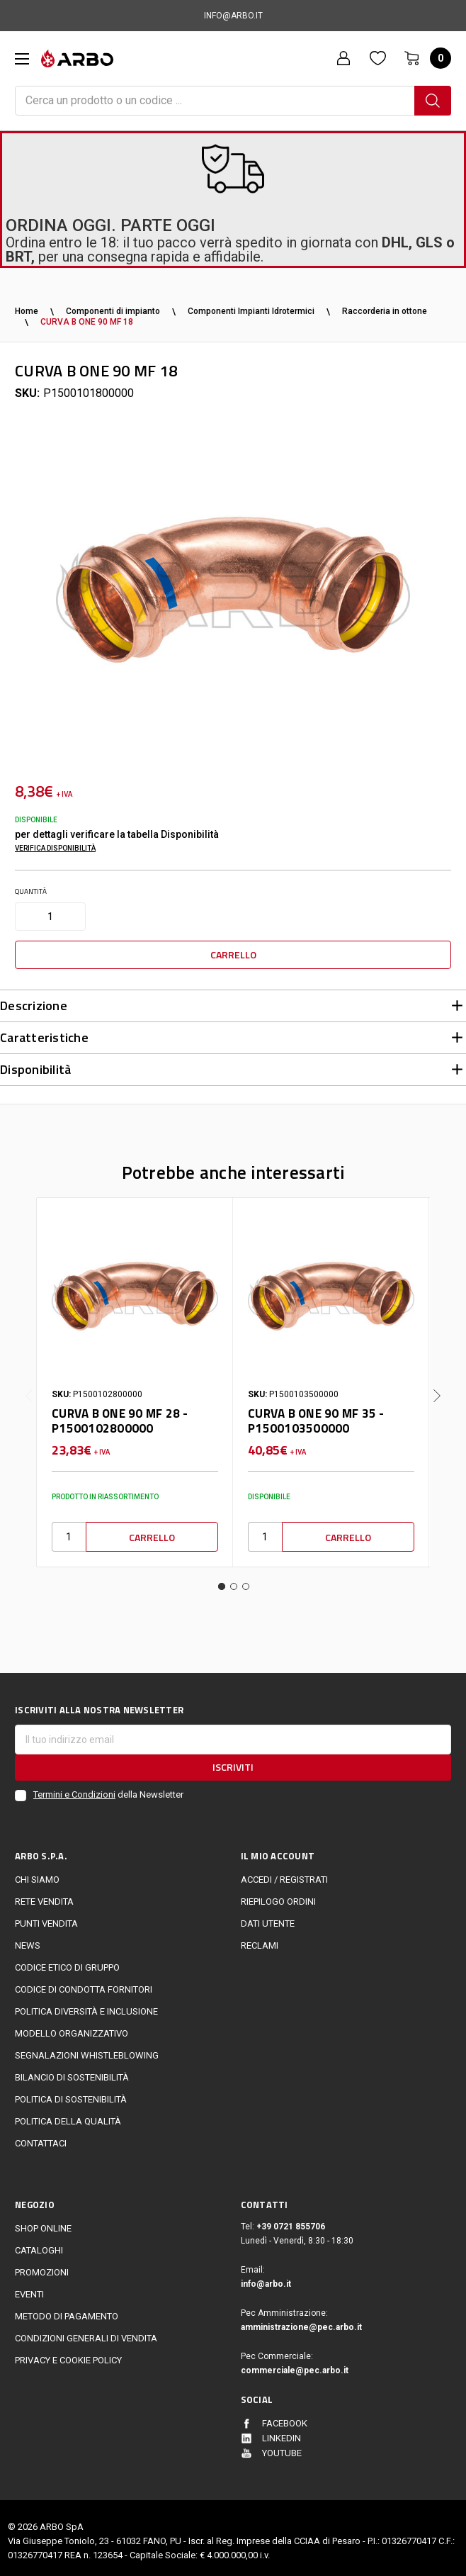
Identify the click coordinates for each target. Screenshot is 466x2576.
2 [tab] (233, 1580)
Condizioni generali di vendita (86, 2331)
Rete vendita (44, 1895)
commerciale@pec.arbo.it (294, 2364)
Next (437, 1378)
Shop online (43, 2222)
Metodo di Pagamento (66, 2310)
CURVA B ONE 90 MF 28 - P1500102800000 (120, 1414)
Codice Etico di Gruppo (67, 1961)
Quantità (31, 891)
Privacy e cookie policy (68, 2353)
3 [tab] (245, 1580)
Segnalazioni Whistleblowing (87, 2049)
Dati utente (268, 1917)
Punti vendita (46, 1917)
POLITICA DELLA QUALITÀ (68, 2115)
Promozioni (42, 2266)
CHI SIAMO (37, 1874)
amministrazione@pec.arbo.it (301, 2321)
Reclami (259, 1939)
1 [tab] (221, 1580)
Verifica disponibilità (55, 848)
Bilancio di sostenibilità (72, 2071)
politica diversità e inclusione (86, 2005)
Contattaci (41, 2137)
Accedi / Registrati (284, 1874)
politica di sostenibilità (71, 2093)
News (27, 1939)
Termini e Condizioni (74, 1788)
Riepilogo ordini (278, 1895)
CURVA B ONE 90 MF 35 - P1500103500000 (316, 1414)
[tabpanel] (134, 1376)
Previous (29, 1378)
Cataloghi (39, 2244)
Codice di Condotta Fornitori (83, 1983)
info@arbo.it (266, 2278)
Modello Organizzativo (71, 2027)
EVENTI (29, 2288)
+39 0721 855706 (290, 2220)
